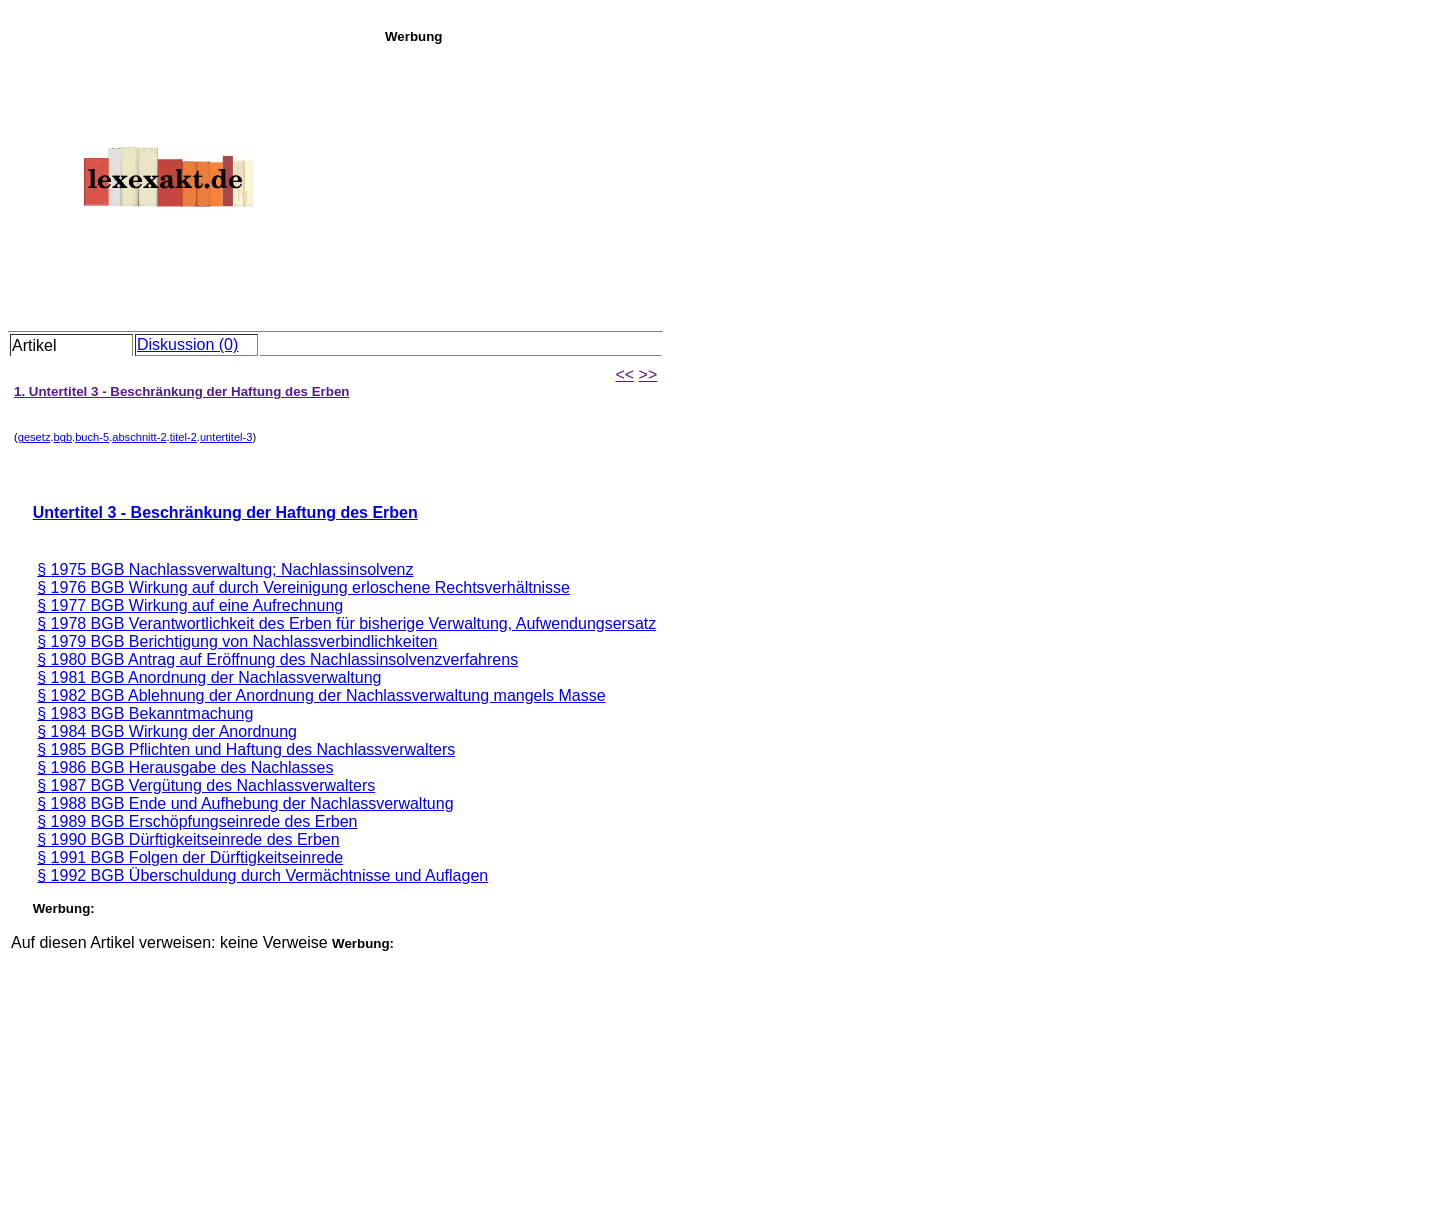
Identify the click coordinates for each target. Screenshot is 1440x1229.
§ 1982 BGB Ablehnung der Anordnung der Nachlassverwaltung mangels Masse (321, 695)
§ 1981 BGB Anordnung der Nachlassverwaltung (209, 677)
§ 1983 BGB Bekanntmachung (145, 713)
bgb (63, 437)
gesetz (34, 437)
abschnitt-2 (139, 437)
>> (648, 374)
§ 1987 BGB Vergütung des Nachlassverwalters (206, 785)
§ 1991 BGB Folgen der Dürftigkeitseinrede (190, 857)
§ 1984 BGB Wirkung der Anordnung (167, 731)
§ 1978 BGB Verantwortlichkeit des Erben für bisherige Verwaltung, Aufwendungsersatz (346, 623)
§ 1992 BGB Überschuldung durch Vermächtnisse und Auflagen (262, 875)
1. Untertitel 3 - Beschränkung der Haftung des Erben (182, 391)
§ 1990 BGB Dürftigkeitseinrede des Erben (188, 839)
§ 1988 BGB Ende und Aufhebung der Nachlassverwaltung (245, 803)
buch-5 (92, 437)
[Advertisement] (907, 184)
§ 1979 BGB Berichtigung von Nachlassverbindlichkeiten (237, 641)
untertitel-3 (226, 437)
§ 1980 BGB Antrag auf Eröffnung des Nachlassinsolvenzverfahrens (277, 659)
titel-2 (183, 437)
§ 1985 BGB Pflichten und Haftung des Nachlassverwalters (246, 749)
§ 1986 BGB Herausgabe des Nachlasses (185, 767)
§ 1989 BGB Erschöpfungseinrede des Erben (197, 821)
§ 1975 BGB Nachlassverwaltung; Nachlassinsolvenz (225, 569)
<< (624, 374)
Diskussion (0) (187, 344)
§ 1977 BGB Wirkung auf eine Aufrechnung (190, 605)
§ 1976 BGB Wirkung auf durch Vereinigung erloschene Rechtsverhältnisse (303, 587)
